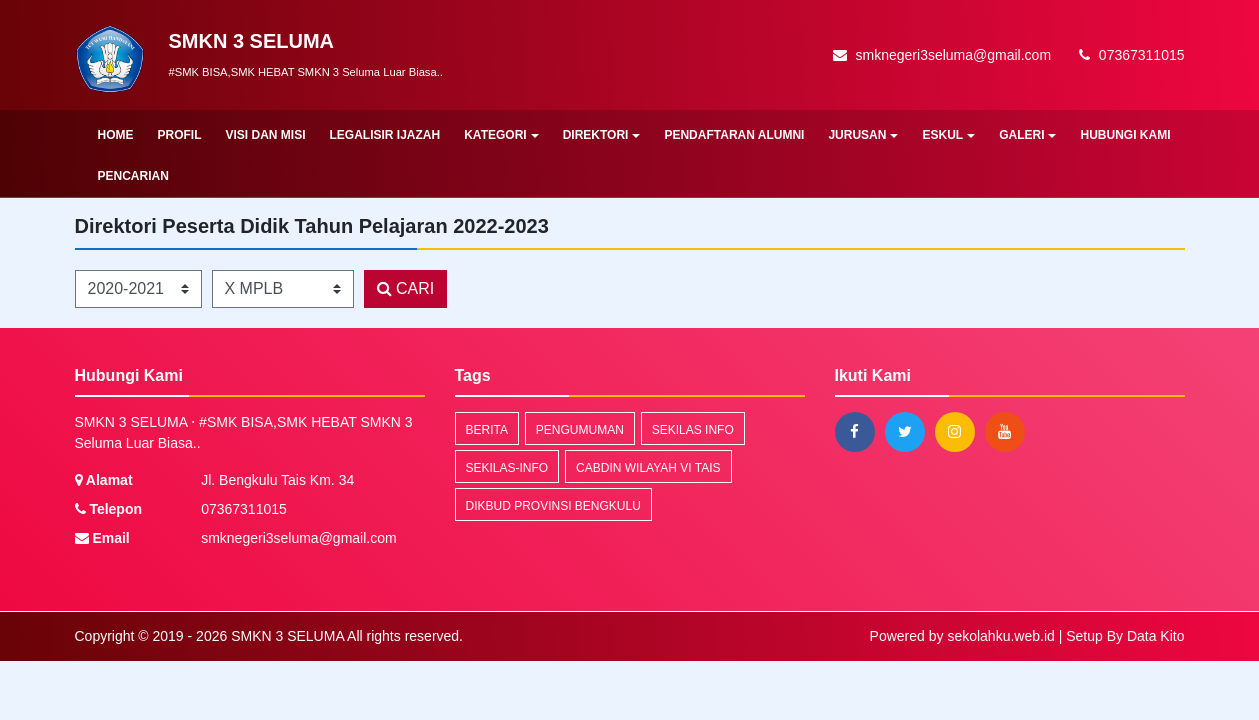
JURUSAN (863, 135)
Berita (487, 430)
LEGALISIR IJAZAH (385, 135)
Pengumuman (580, 430)
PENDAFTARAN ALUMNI (734, 135)
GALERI (1027, 135)
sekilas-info (507, 468)
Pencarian (133, 176)
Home (116, 135)
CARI (406, 288)
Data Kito (1156, 636)
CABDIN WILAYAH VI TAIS (648, 468)
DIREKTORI (602, 135)
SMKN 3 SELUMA (285, 636)
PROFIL (180, 135)
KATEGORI (501, 135)
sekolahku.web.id (1000, 636)
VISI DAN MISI (266, 135)
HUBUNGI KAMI (1125, 135)
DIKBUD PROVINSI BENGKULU (553, 506)
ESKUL (948, 135)
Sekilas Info (693, 430)
